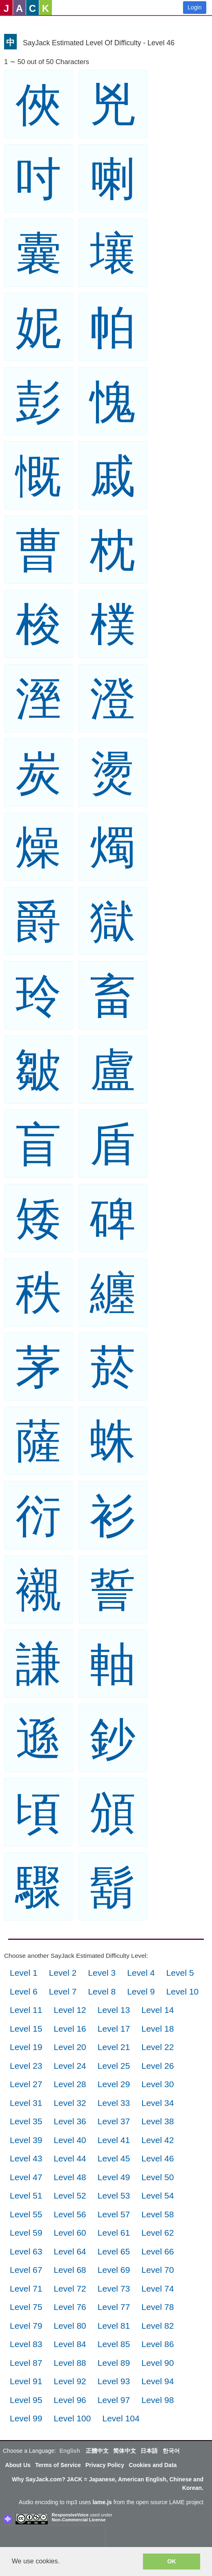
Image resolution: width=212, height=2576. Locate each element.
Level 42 (157, 2140)
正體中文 (97, 2450)
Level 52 (70, 2195)
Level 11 (26, 2010)
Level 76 (70, 2307)
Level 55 (26, 2214)
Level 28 (70, 2084)
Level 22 (157, 2047)
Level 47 (26, 2177)
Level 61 (114, 2232)
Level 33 (114, 2103)
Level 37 (114, 2121)
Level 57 (114, 2214)
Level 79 (26, 2325)
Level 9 (141, 1991)
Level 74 (157, 2288)
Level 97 (114, 2400)
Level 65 (114, 2251)
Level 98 (157, 2400)
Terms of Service (58, 2465)
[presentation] (52, 2538)
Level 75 (26, 2307)
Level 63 (26, 2251)
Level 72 (70, 2288)
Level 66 (157, 2251)
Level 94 (157, 2381)
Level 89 (114, 2362)
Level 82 (157, 2325)
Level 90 (157, 2362)
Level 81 (114, 2325)
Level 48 (70, 2177)
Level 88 (70, 2362)
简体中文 (124, 2450)
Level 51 (26, 2195)
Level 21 (114, 2047)
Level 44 (70, 2158)
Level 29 (114, 2084)
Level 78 (157, 2307)
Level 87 (26, 2362)
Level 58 (157, 2214)
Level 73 (114, 2288)
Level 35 (26, 2121)
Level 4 (141, 1972)
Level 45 (114, 2158)
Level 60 (70, 2232)
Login (194, 7)
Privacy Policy (104, 2465)
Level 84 (70, 2344)
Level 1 (24, 1972)
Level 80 (70, 2325)
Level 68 (70, 2269)
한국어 (171, 2450)
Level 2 (63, 1972)
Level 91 (26, 2381)
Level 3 (102, 1972)
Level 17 (114, 2028)
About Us (18, 2465)
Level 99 (26, 2418)
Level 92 (70, 2381)
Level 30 (157, 2084)
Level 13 (114, 2010)
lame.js (102, 2502)
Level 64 (70, 2251)
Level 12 (70, 2010)
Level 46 (157, 2158)
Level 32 (70, 2103)
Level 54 (157, 2195)
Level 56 (70, 2214)
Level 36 (70, 2121)
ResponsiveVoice (70, 2514)
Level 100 (72, 2418)
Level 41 (114, 2140)
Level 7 (63, 1991)
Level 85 (114, 2344)
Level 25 (114, 2065)
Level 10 (182, 1991)
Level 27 (26, 2084)
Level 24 (70, 2065)
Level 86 (157, 2344)
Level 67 (26, 2269)
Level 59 (26, 2232)
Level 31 (26, 2103)
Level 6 (24, 1991)
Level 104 (120, 2418)
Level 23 (26, 2065)
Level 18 (157, 2028)
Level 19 (26, 2047)
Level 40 (70, 2140)
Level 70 (157, 2269)
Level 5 (180, 1972)
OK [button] (171, 2561)
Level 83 (26, 2344)
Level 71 (26, 2288)
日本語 (149, 2450)
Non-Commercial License (79, 2519)
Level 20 (70, 2047)
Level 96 (70, 2400)
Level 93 (114, 2381)
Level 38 (157, 2121)
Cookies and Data (152, 2465)
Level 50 (157, 2177)
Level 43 (26, 2158)
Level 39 (26, 2140)
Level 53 (114, 2195)
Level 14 (157, 2010)
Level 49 (114, 2177)
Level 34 (157, 2103)
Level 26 (157, 2065)
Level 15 (26, 2028)
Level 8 (102, 1991)
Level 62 (157, 2232)
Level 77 (114, 2307)
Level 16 (70, 2028)
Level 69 (114, 2269)
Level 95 (26, 2400)
